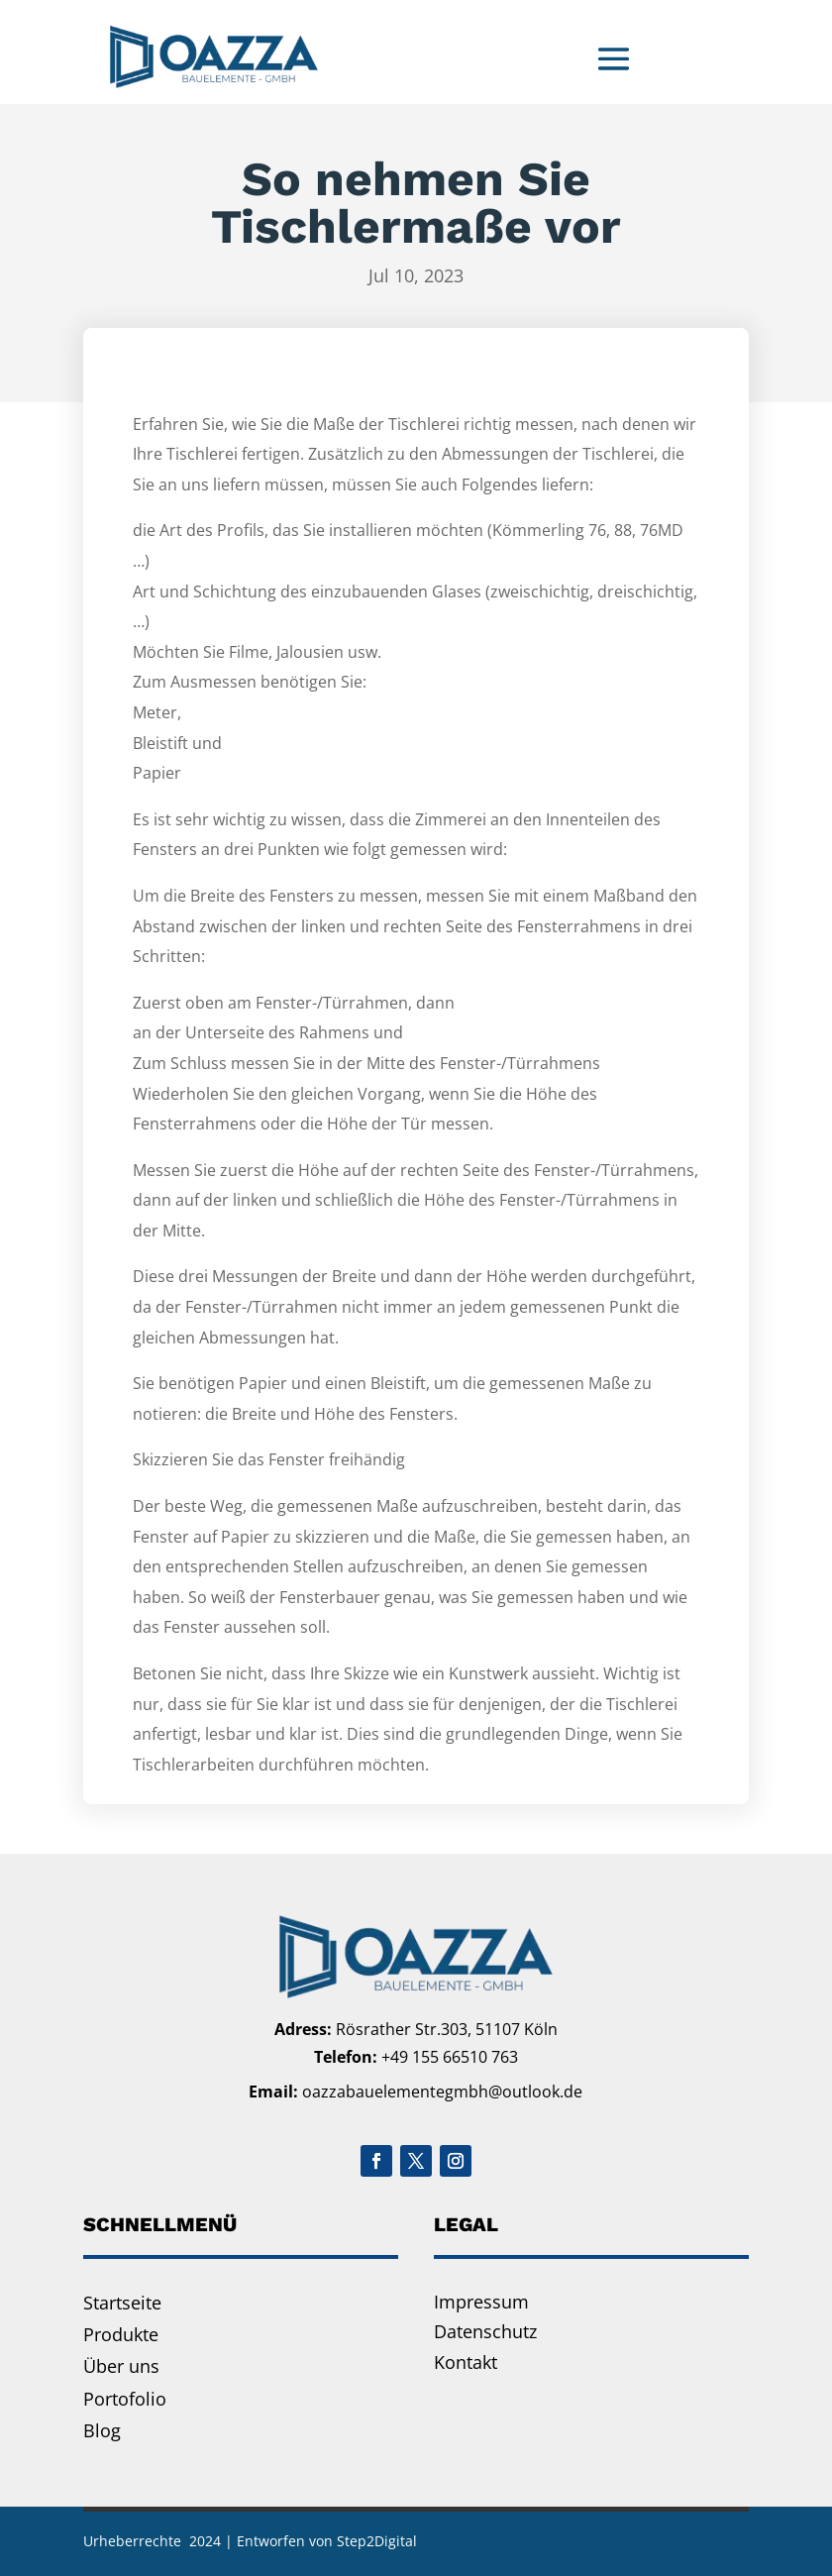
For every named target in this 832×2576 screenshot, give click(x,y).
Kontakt (465, 2362)
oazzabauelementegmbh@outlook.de (442, 2091)
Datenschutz (485, 2331)
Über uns (121, 2366)
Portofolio (124, 2399)
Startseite (122, 2302)
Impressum (481, 2301)
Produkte (120, 2334)
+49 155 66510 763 (449, 2057)
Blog (102, 2430)
